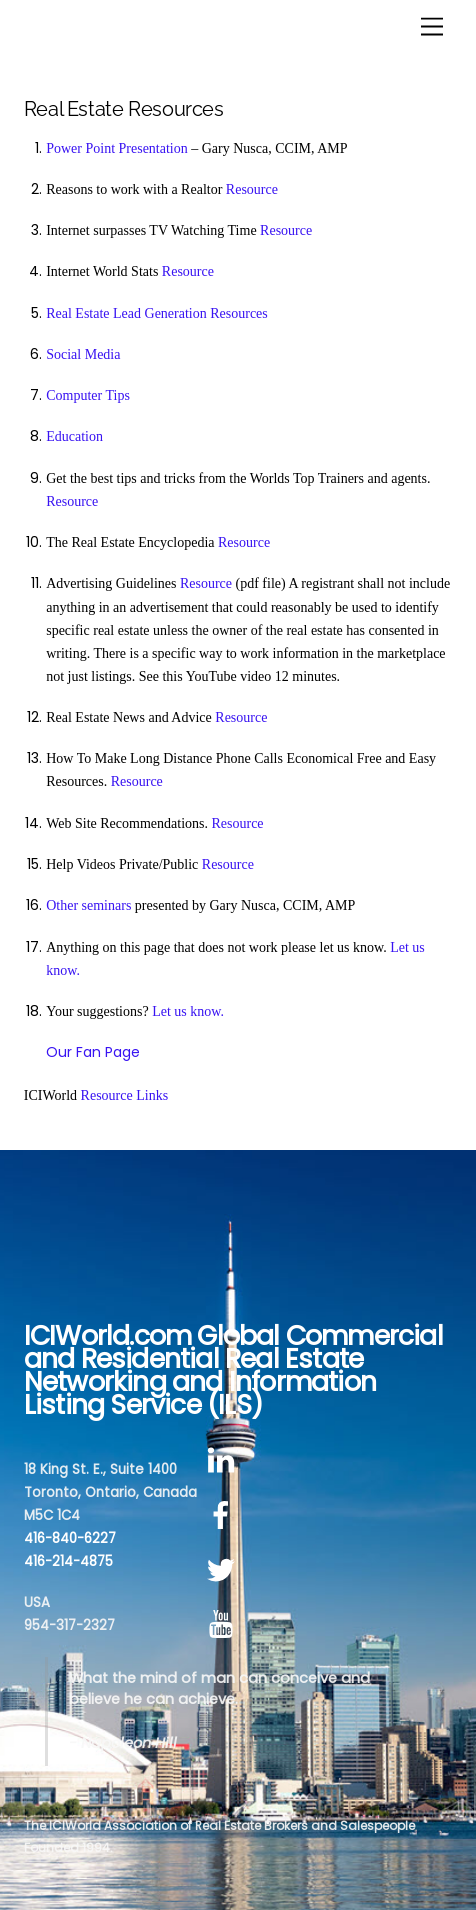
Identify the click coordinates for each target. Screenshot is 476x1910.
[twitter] (224, 1570)
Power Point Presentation (117, 148)
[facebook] (224, 1515)
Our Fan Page (93, 1052)
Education (74, 436)
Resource (252, 189)
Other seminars (88, 905)
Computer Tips (88, 395)
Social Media (83, 354)
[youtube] (224, 1625)
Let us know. (188, 1011)
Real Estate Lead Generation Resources (157, 313)
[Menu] (432, 27)
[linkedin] (224, 1461)
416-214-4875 (68, 1561)
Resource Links (124, 1095)
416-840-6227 (70, 1538)
